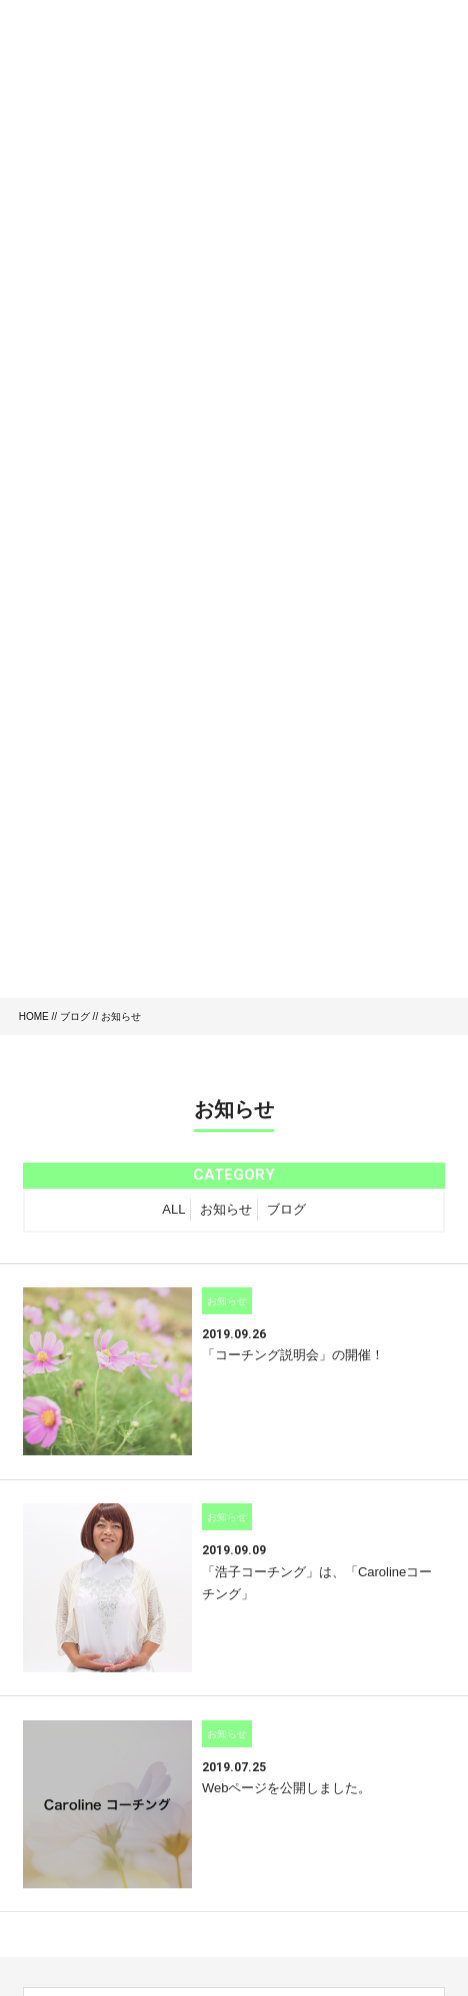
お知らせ (226, 1212)
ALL (173, 1212)
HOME (34, 1016)
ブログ (75, 1016)
